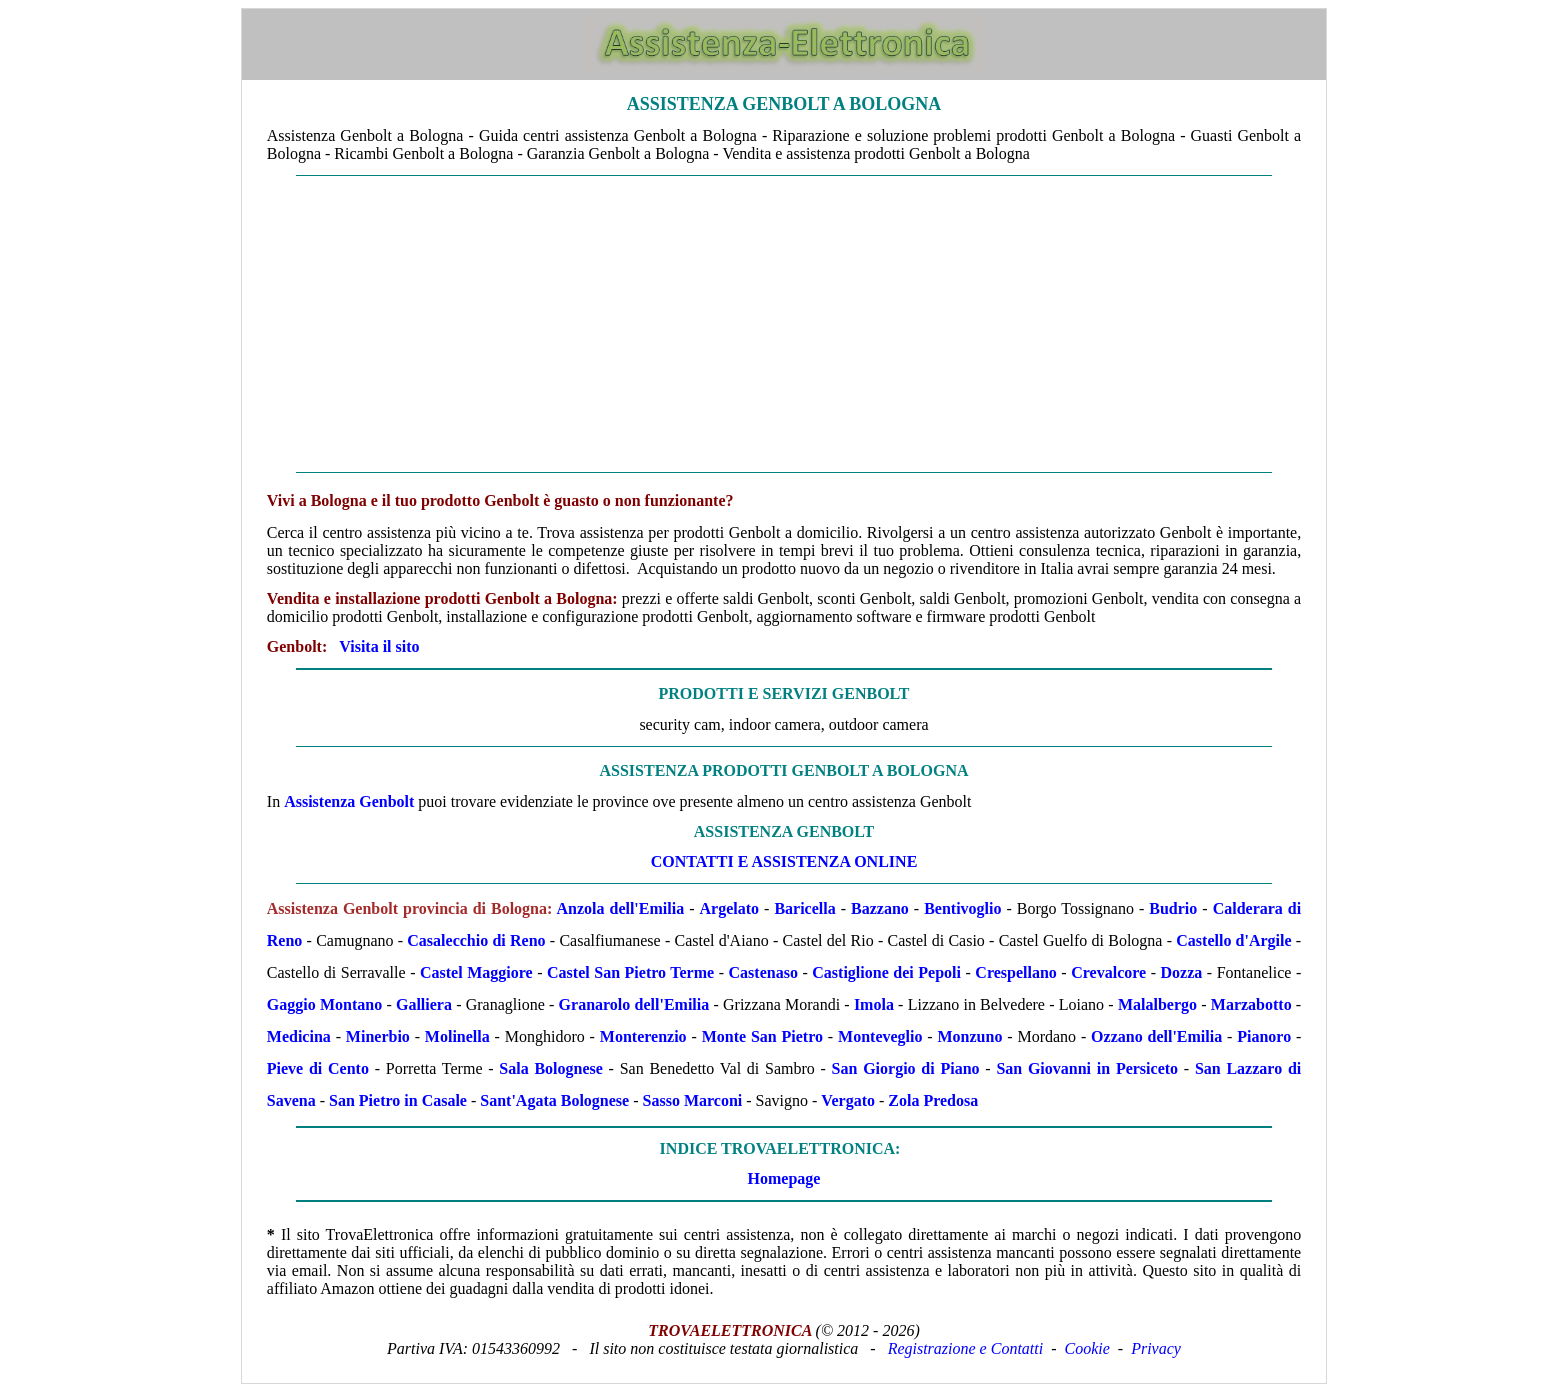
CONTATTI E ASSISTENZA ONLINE (784, 861)
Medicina (299, 1036)
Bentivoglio (962, 908)
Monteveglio (880, 1036)
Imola (874, 1004)
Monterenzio (643, 1036)
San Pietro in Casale (398, 1100)
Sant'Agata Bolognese (554, 1100)
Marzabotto (1251, 1004)
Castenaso (763, 972)
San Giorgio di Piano (906, 1068)
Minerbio (378, 1036)
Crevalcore (1108, 972)
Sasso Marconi (693, 1100)
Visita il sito (379, 646)
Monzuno (970, 1036)
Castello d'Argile (1233, 940)
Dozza (1182, 972)
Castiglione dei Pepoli (886, 972)
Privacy (1156, 1348)
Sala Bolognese (551, 1068)
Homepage (784, 1178)
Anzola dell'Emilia (620, 908)
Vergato (848, 1100)
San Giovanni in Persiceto (1087, 1068)
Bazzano (880, 908)
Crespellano (1015, 972)
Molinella (457, 1036)
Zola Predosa (933, 1100)
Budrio (1173, 908)
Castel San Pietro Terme (630, 972)
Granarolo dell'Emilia (634, 1004)
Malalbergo (1157, 1004)
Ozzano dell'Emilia (1156, 1036)
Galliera (424, 1004)
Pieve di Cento (318, 1068)
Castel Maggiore (476, 972)
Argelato (730, 908)
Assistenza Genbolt (349, 801)
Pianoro (1264, 1036)
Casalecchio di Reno (476, 940)
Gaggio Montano (324, 1004)
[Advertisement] (784, 324)
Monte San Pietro (762, 1036)
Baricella (804, 908)
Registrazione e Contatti (966, 1348)
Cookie (1087, 1348)
